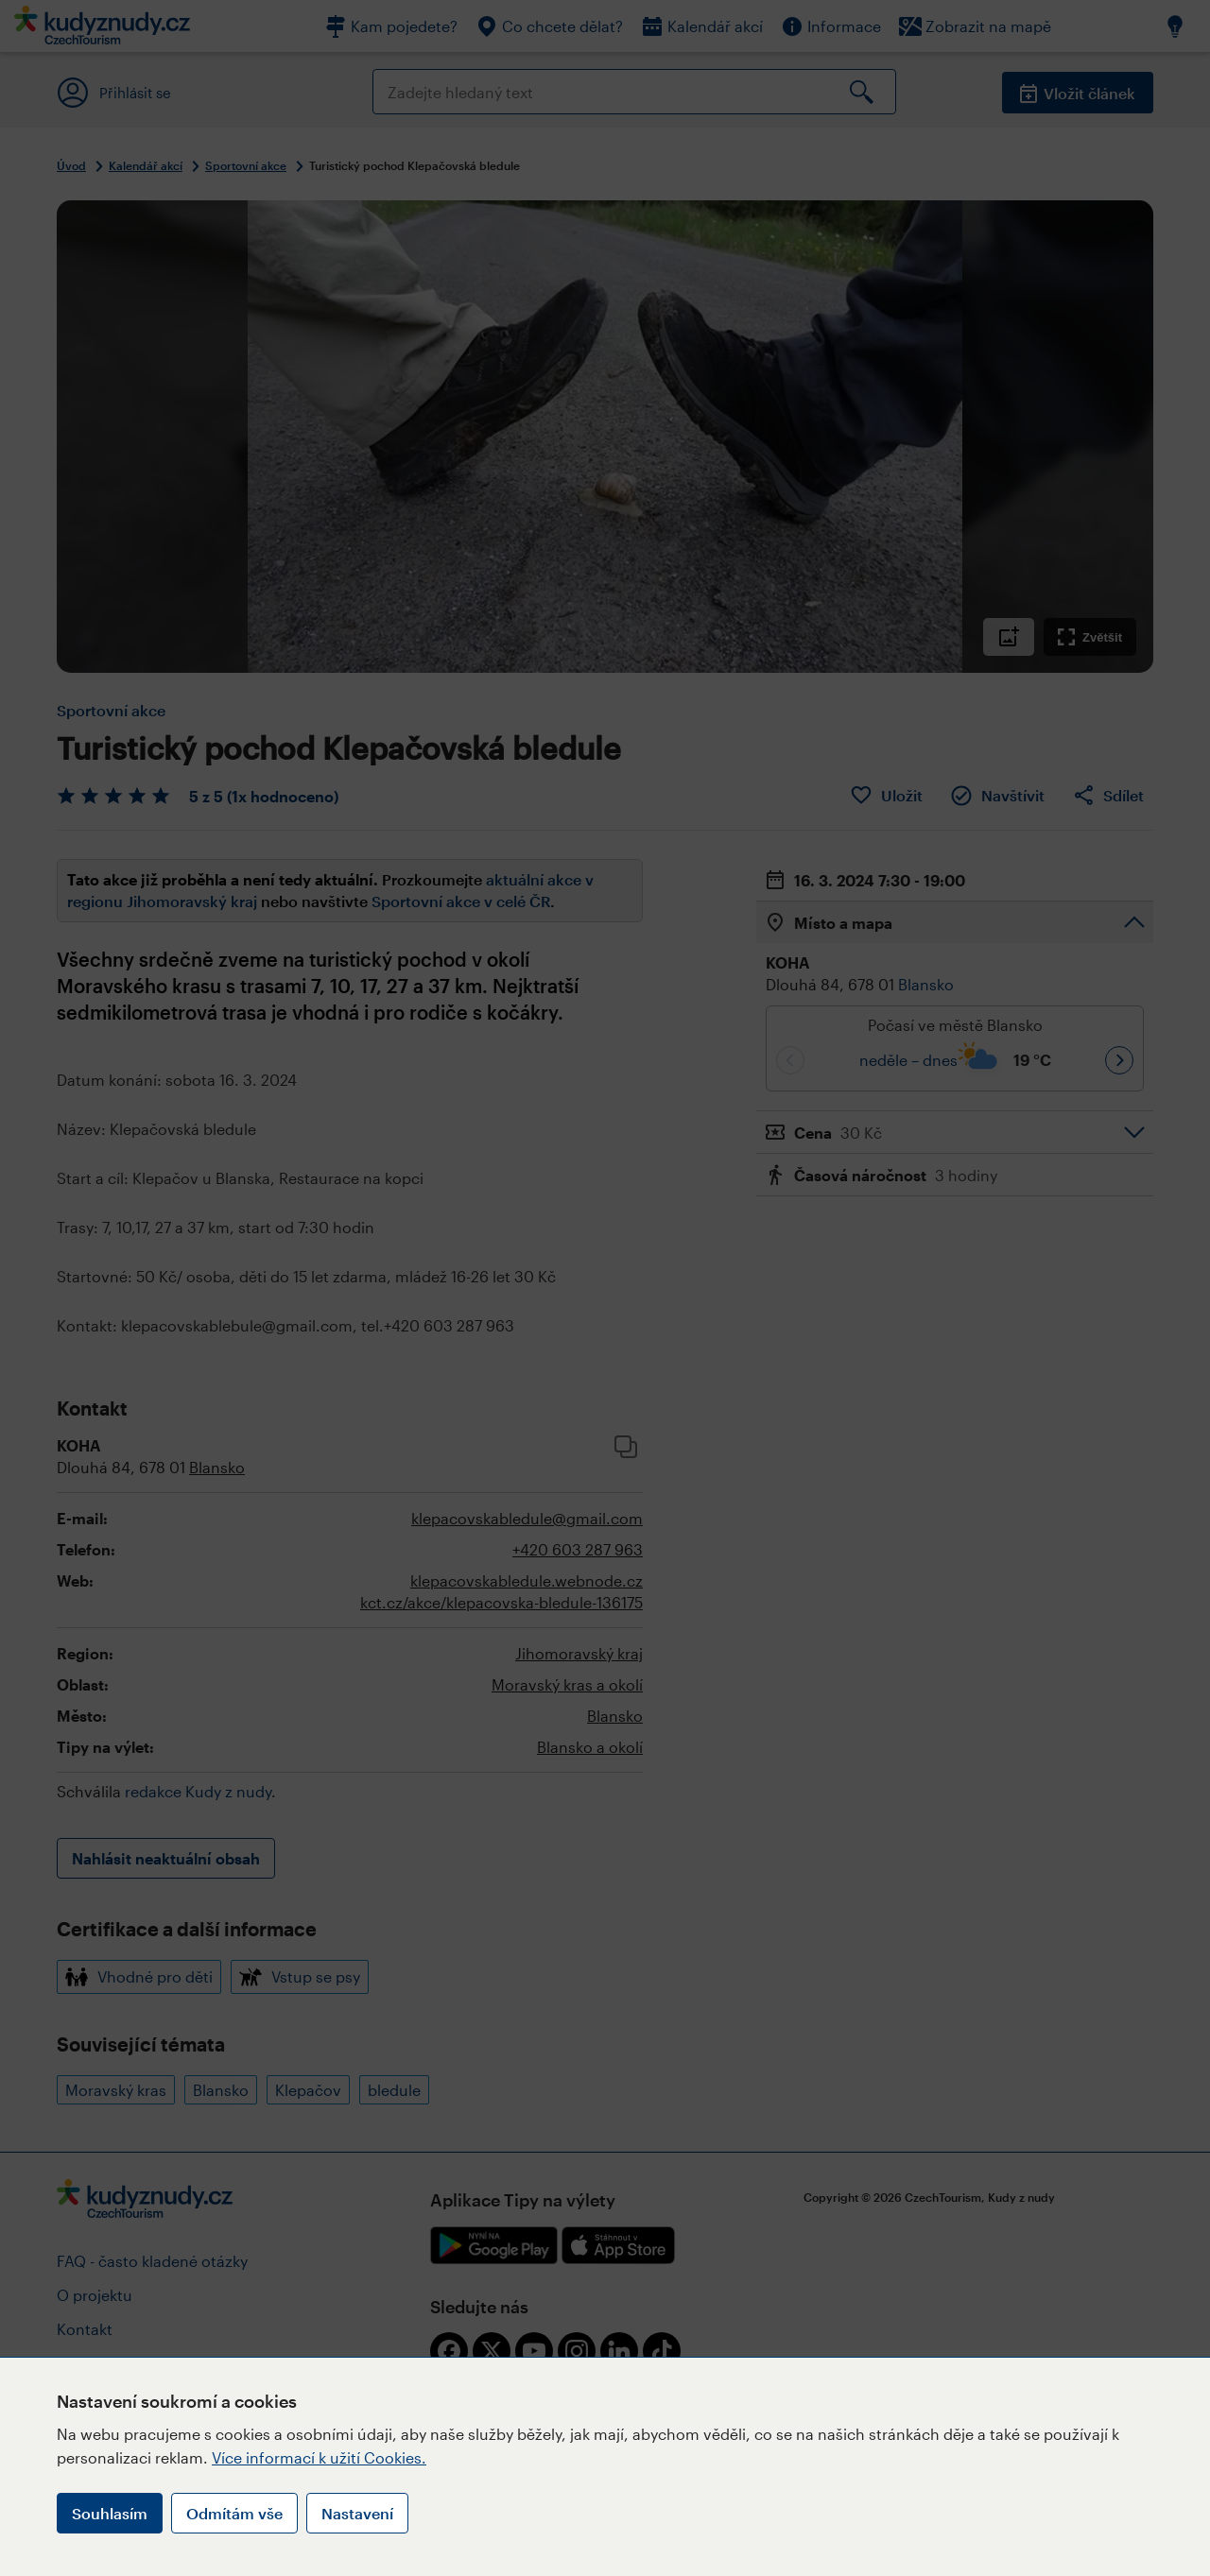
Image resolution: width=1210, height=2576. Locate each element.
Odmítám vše (234, 2513)
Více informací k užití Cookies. (319, 2457)
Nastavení (357, 2513)
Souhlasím (109, 2513)
